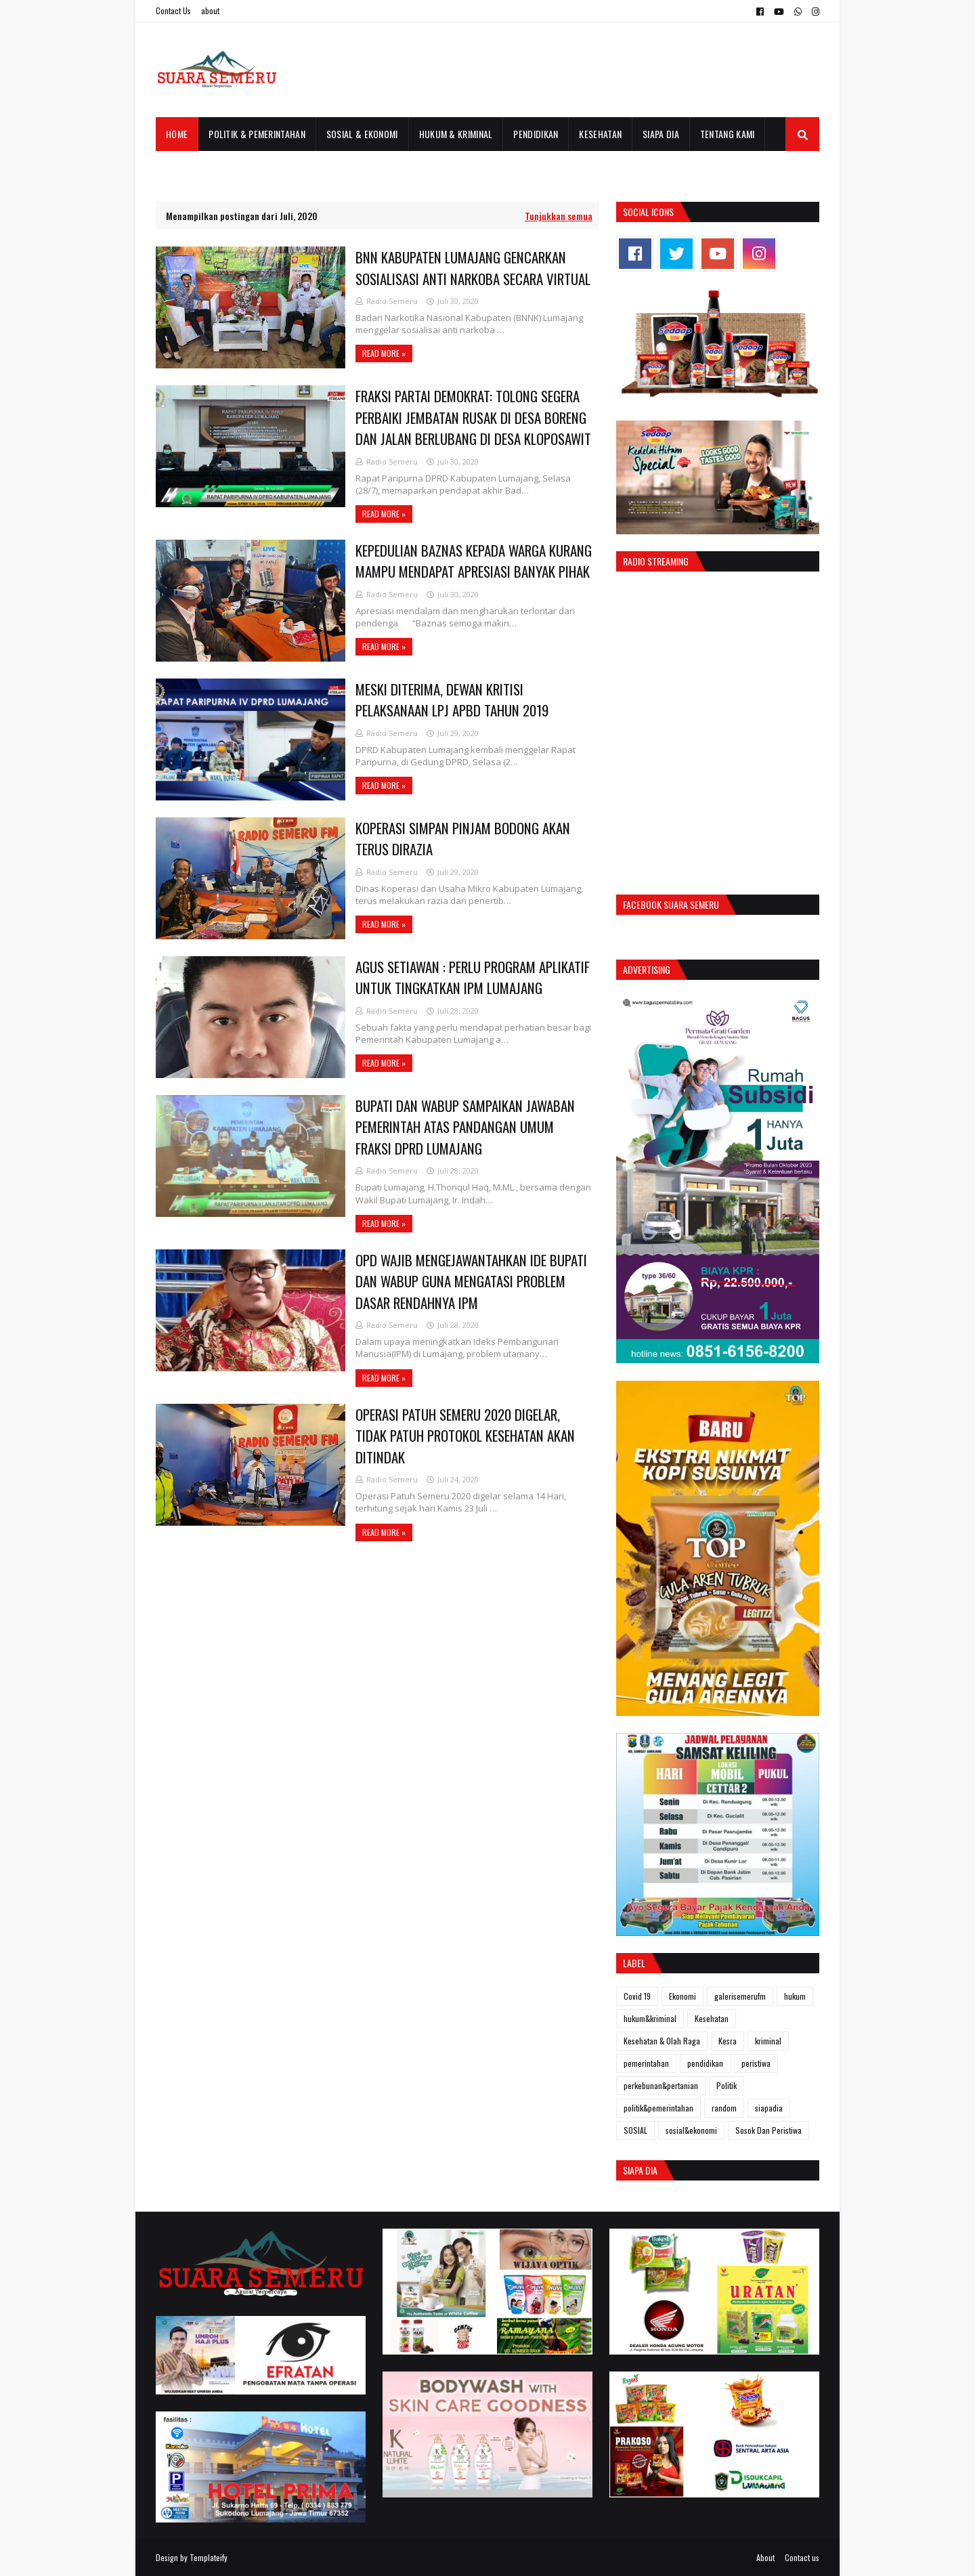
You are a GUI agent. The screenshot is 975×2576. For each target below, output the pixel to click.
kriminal (768, 2040)
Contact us (802, 2557)
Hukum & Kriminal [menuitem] (456, 134)
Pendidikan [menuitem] (535, 134)
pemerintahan (646, 2063)
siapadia (769, 2107)
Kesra (727, 2040)
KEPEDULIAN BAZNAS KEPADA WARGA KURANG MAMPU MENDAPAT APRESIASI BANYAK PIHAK (473, 561)
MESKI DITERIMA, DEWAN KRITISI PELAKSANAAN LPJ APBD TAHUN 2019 (451, 700)
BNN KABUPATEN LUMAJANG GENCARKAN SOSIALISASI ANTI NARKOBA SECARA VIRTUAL (472, 267)
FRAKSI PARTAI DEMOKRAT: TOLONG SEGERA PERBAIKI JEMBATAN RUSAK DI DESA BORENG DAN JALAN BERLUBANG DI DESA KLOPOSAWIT (473, 417)
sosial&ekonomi (691, 2130)
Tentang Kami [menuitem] (727, 134)
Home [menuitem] (177, 134)
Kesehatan (712, 2018)
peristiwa (756, 2063)
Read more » (384, 353)
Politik (726, 2085)
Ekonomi (682, 1996)
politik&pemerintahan (658, 2107)
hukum (795, 1996)
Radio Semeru (392, 301)
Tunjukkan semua (558, 216)
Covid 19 (637, 1996)
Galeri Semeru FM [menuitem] (202, 167)
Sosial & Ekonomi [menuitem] (362, 134)
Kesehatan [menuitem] (600, 134)
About (765, 2557)
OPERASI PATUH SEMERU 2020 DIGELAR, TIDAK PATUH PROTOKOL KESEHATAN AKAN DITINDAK (465, 1435)
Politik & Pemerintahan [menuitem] (257, 134)
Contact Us (173, 10)
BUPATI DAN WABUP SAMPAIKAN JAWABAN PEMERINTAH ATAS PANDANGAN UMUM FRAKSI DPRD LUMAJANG (465, 1127)
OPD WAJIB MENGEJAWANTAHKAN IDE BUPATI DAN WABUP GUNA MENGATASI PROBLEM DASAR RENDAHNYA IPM (471, 1281)
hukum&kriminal (650, 2018)
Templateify (209, 2557)
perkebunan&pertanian (661, 2085)
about (210, 10)
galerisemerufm (740, 1996)
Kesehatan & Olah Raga (662, 2040)
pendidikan (705, 2063)
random (724, 2107)
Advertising (646, 969)
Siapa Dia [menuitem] (661, 134)
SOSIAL (635, 2130)
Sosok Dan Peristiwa (768, 2130)
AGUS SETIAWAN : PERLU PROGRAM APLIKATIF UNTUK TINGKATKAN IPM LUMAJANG (472, 977)
